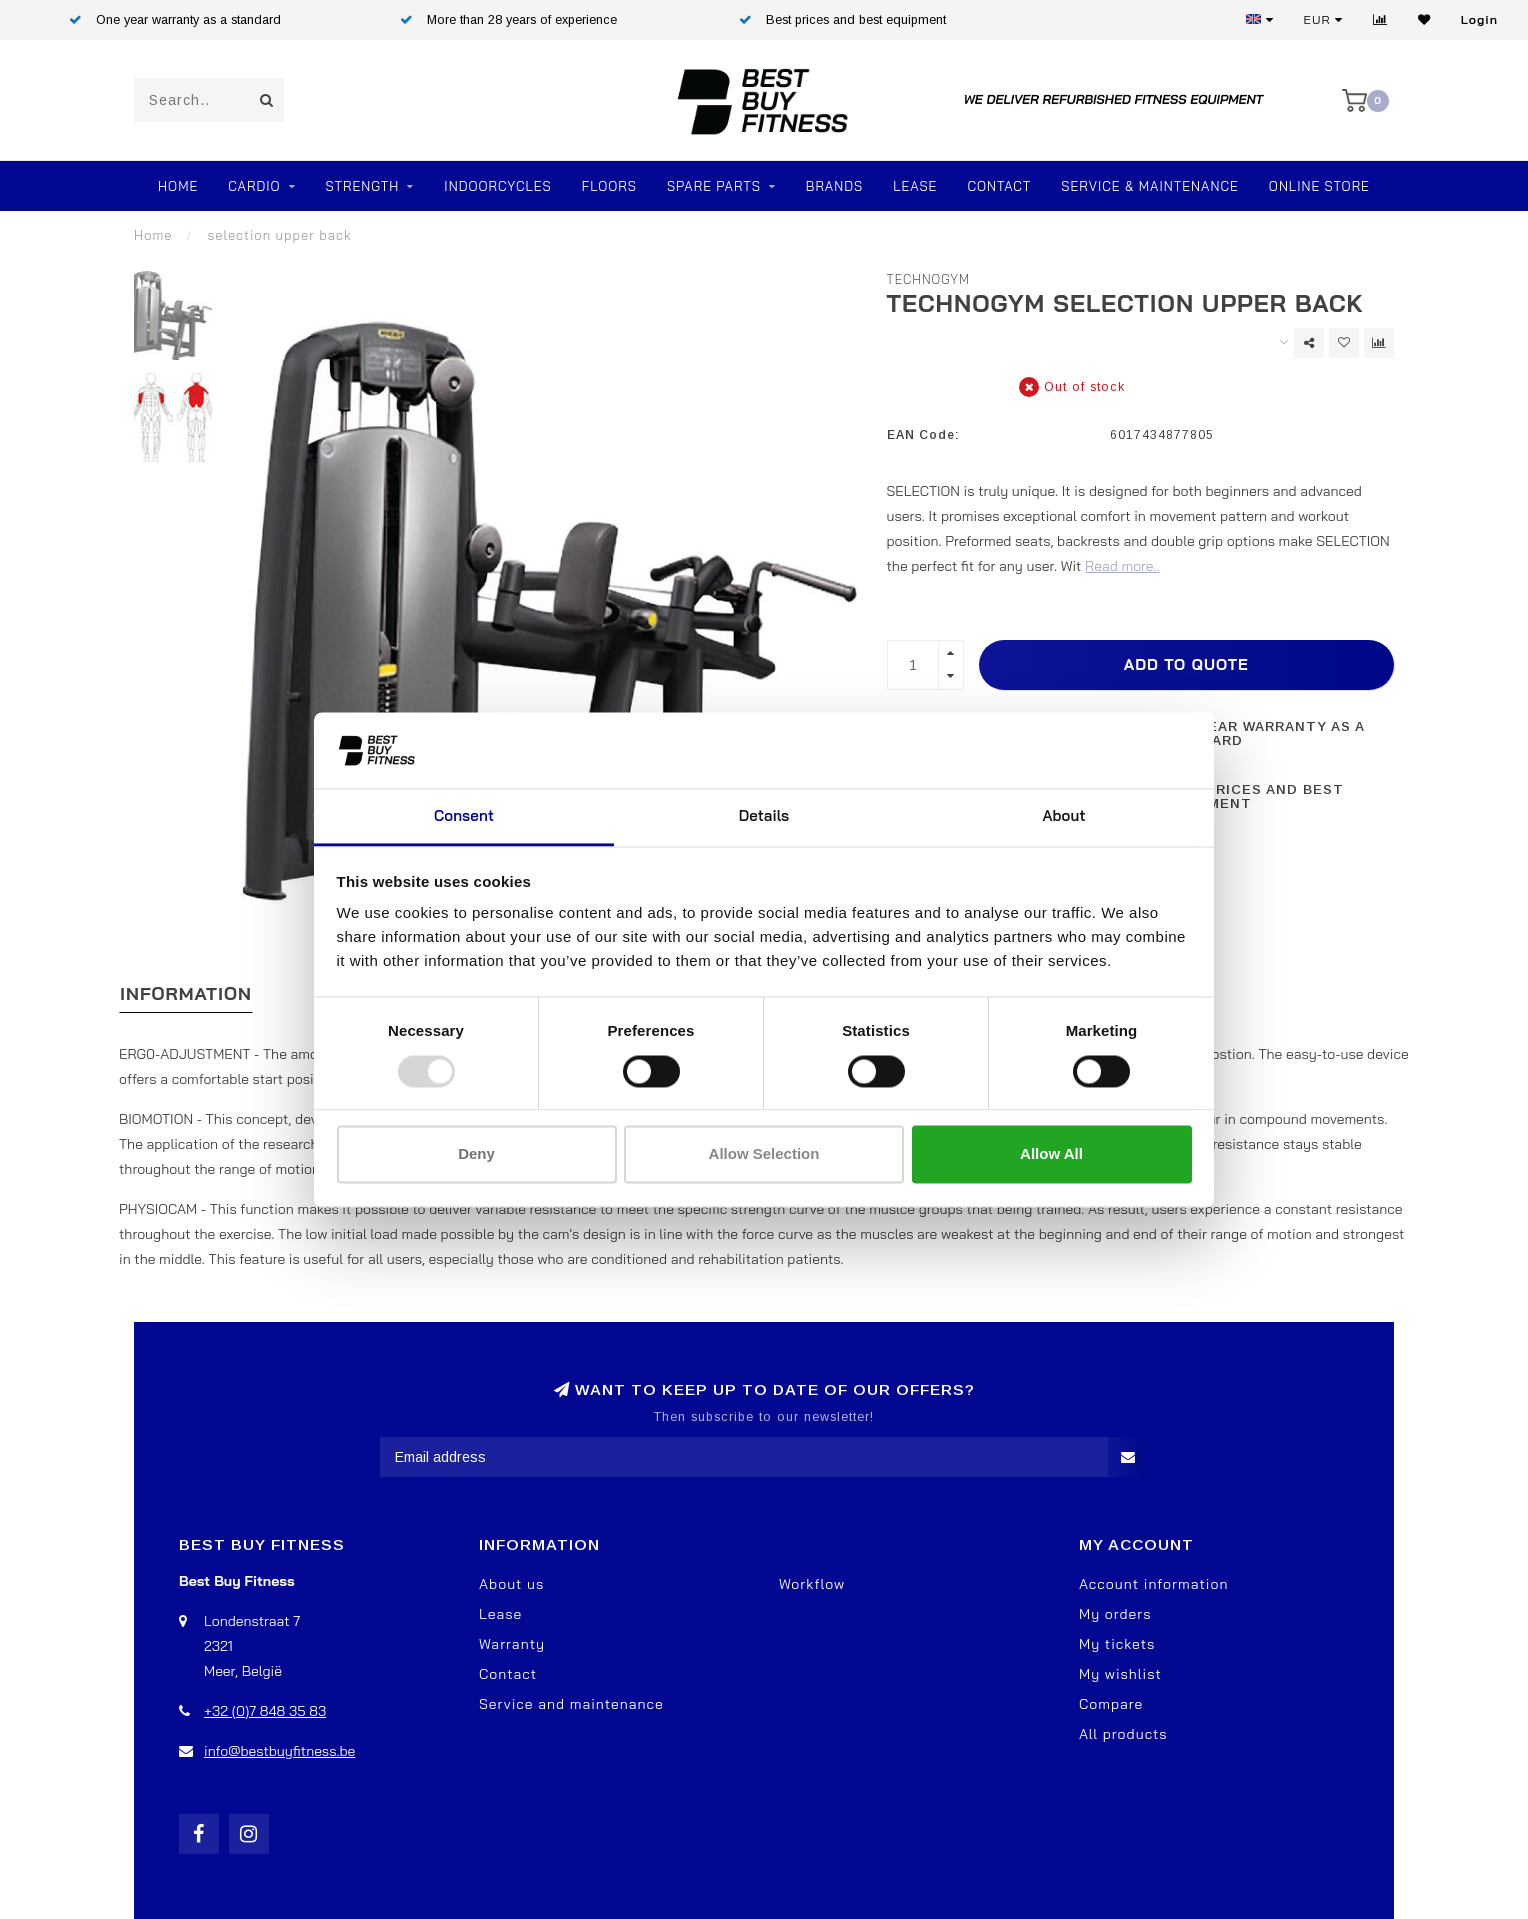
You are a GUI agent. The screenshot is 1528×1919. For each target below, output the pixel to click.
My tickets (1117, 1644)
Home (178, 186)
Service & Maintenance (1150, 186)
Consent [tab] (464, 816)
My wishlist (1120, 1674)
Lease (915, 186)
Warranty (512, 1644)
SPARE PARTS (714, 186)
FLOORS (609, 186)
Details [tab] (764, 816)
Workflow (812, 1584)
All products (1123, 1734)
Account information (1153, 1584)
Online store (1319, 186)
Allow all (1051, 1154)
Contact (999, 186)
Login (1479, 19)
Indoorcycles (497, 186)
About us (511, 1584)
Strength (363, 186)
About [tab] (1063, 816)
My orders (1115, 1614)
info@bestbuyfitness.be (279, 1751)
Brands (834, 186)
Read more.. (1122, 566)
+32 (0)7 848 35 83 (265, 1711)
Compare (1111, 1704)
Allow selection (764, 1154)
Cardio (254, 186)
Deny (476, 1154)
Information (186, 993)
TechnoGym (929, 279)
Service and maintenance (571, 1704)
